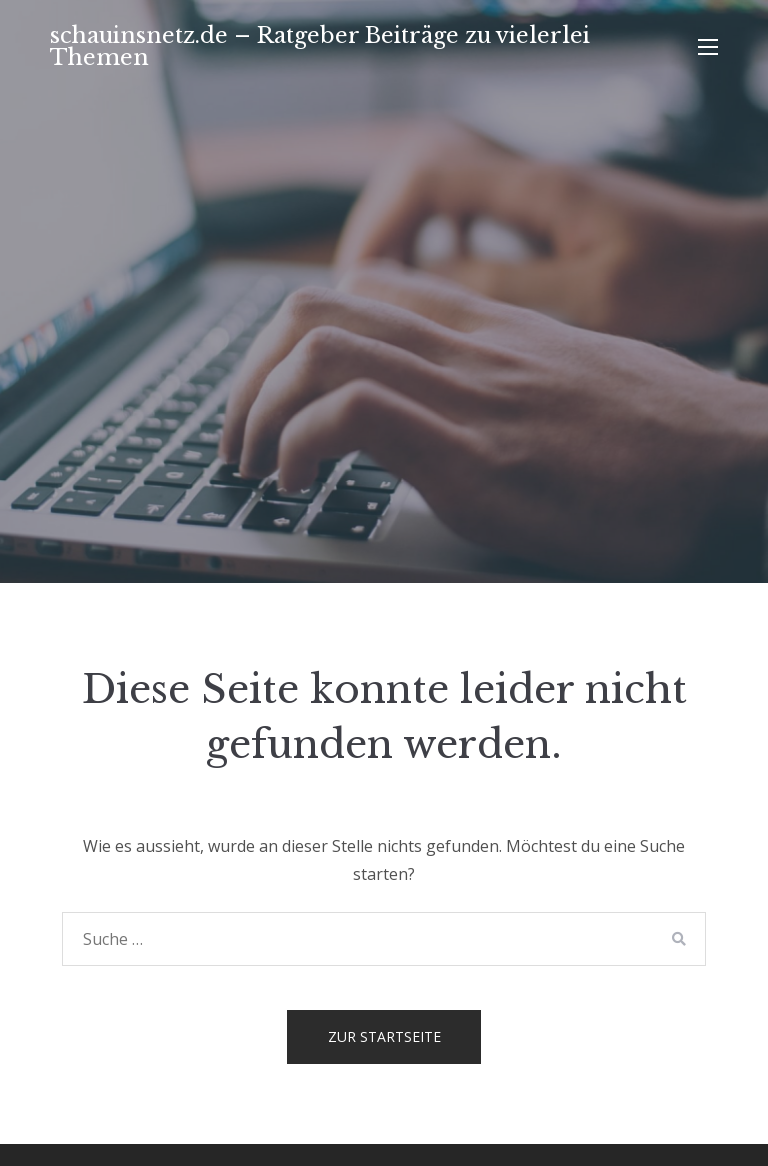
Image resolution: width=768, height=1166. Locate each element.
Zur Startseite (384, 1036)
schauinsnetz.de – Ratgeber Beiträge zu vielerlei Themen (320, 46)
